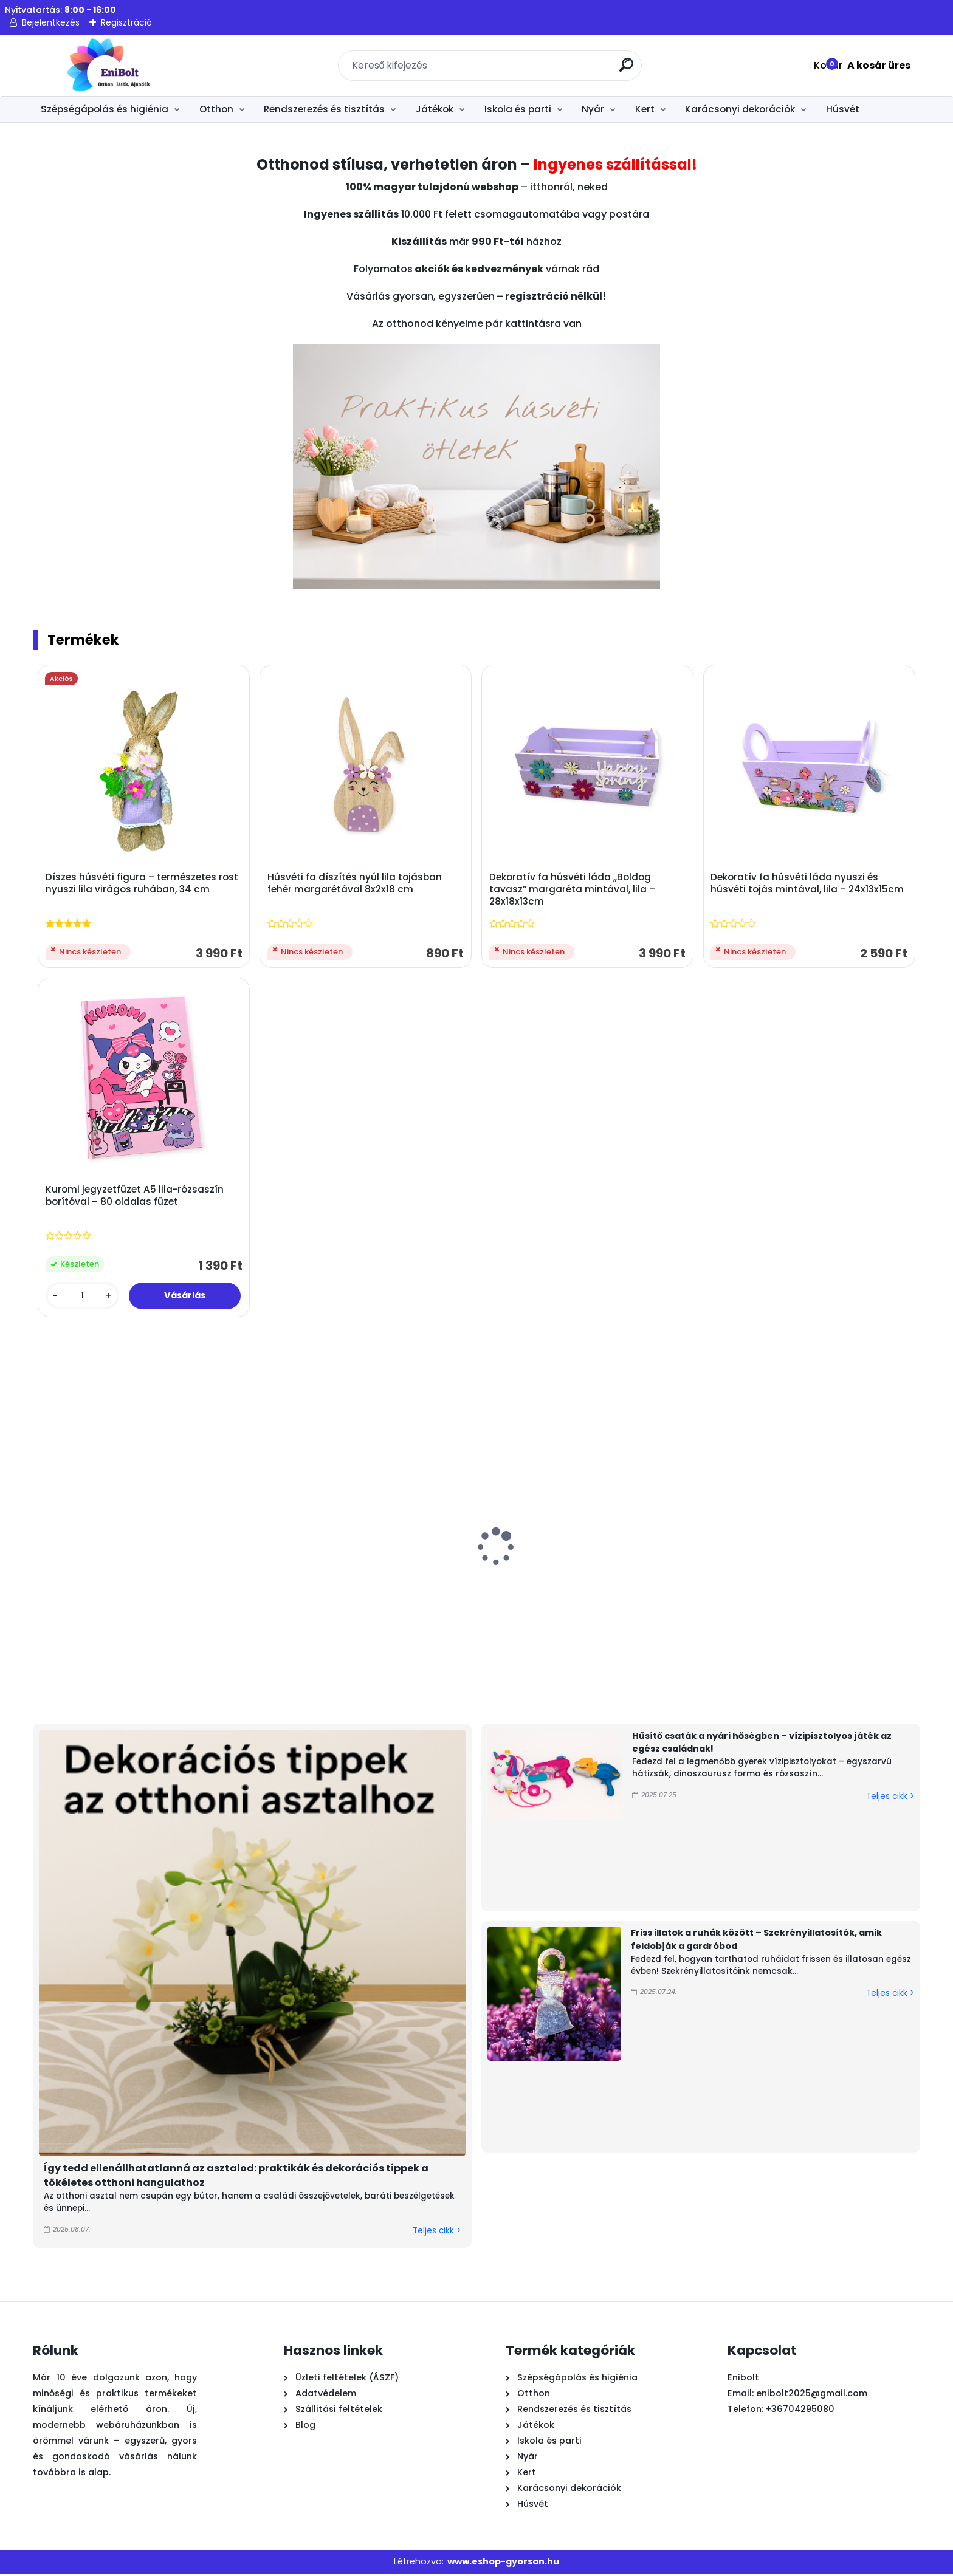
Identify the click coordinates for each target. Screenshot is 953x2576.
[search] (628, 69)
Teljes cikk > (437, 2233)
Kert (645, 109)
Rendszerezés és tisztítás (324, 109)
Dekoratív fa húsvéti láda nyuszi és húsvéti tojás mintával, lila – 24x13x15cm (808, 884)
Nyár (593, 109)
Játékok (434, 109)
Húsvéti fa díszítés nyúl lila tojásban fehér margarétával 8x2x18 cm (355, 884)
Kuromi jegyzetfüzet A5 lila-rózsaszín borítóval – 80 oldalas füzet (135, 1198)
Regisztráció (126, 22)
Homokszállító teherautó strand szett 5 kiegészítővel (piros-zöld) (508, 1600)
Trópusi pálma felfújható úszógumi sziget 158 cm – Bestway (236, 1594)
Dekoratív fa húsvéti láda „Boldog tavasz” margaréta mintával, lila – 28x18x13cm (573, 890)
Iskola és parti (517, 109)
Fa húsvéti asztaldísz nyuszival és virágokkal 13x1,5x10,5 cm (368, 1594)
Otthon (216, 109)
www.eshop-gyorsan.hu (503, 2564)
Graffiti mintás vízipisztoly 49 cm (84, 1588)
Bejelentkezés (51, 22)
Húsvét (842, 109)
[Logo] (107, 65)
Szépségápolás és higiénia (104, 109)
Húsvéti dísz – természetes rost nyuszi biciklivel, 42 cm (642, 1594)
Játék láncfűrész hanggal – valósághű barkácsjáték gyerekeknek (773, 1600)
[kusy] (82, 1298)
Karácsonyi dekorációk (740, 109)
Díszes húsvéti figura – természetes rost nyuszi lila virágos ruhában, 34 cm (142, 884)
